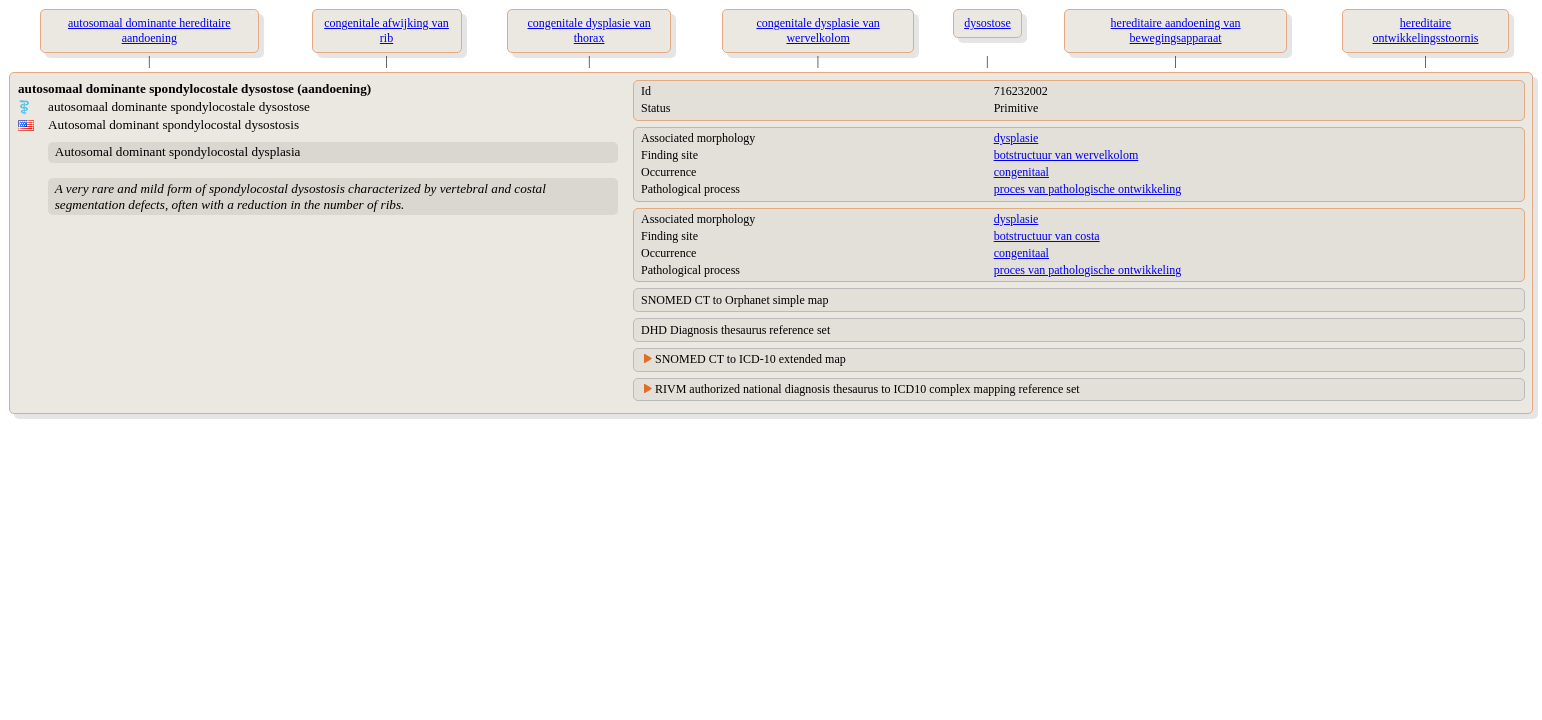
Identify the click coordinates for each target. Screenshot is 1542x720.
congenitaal (1021, 172)
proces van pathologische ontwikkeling (1088, 189)
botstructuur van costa (1047, 236)
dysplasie (1016, 138)
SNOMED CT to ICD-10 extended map (750, 359)
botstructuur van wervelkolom (1066, 155)
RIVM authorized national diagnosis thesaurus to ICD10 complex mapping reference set (867, 389)
